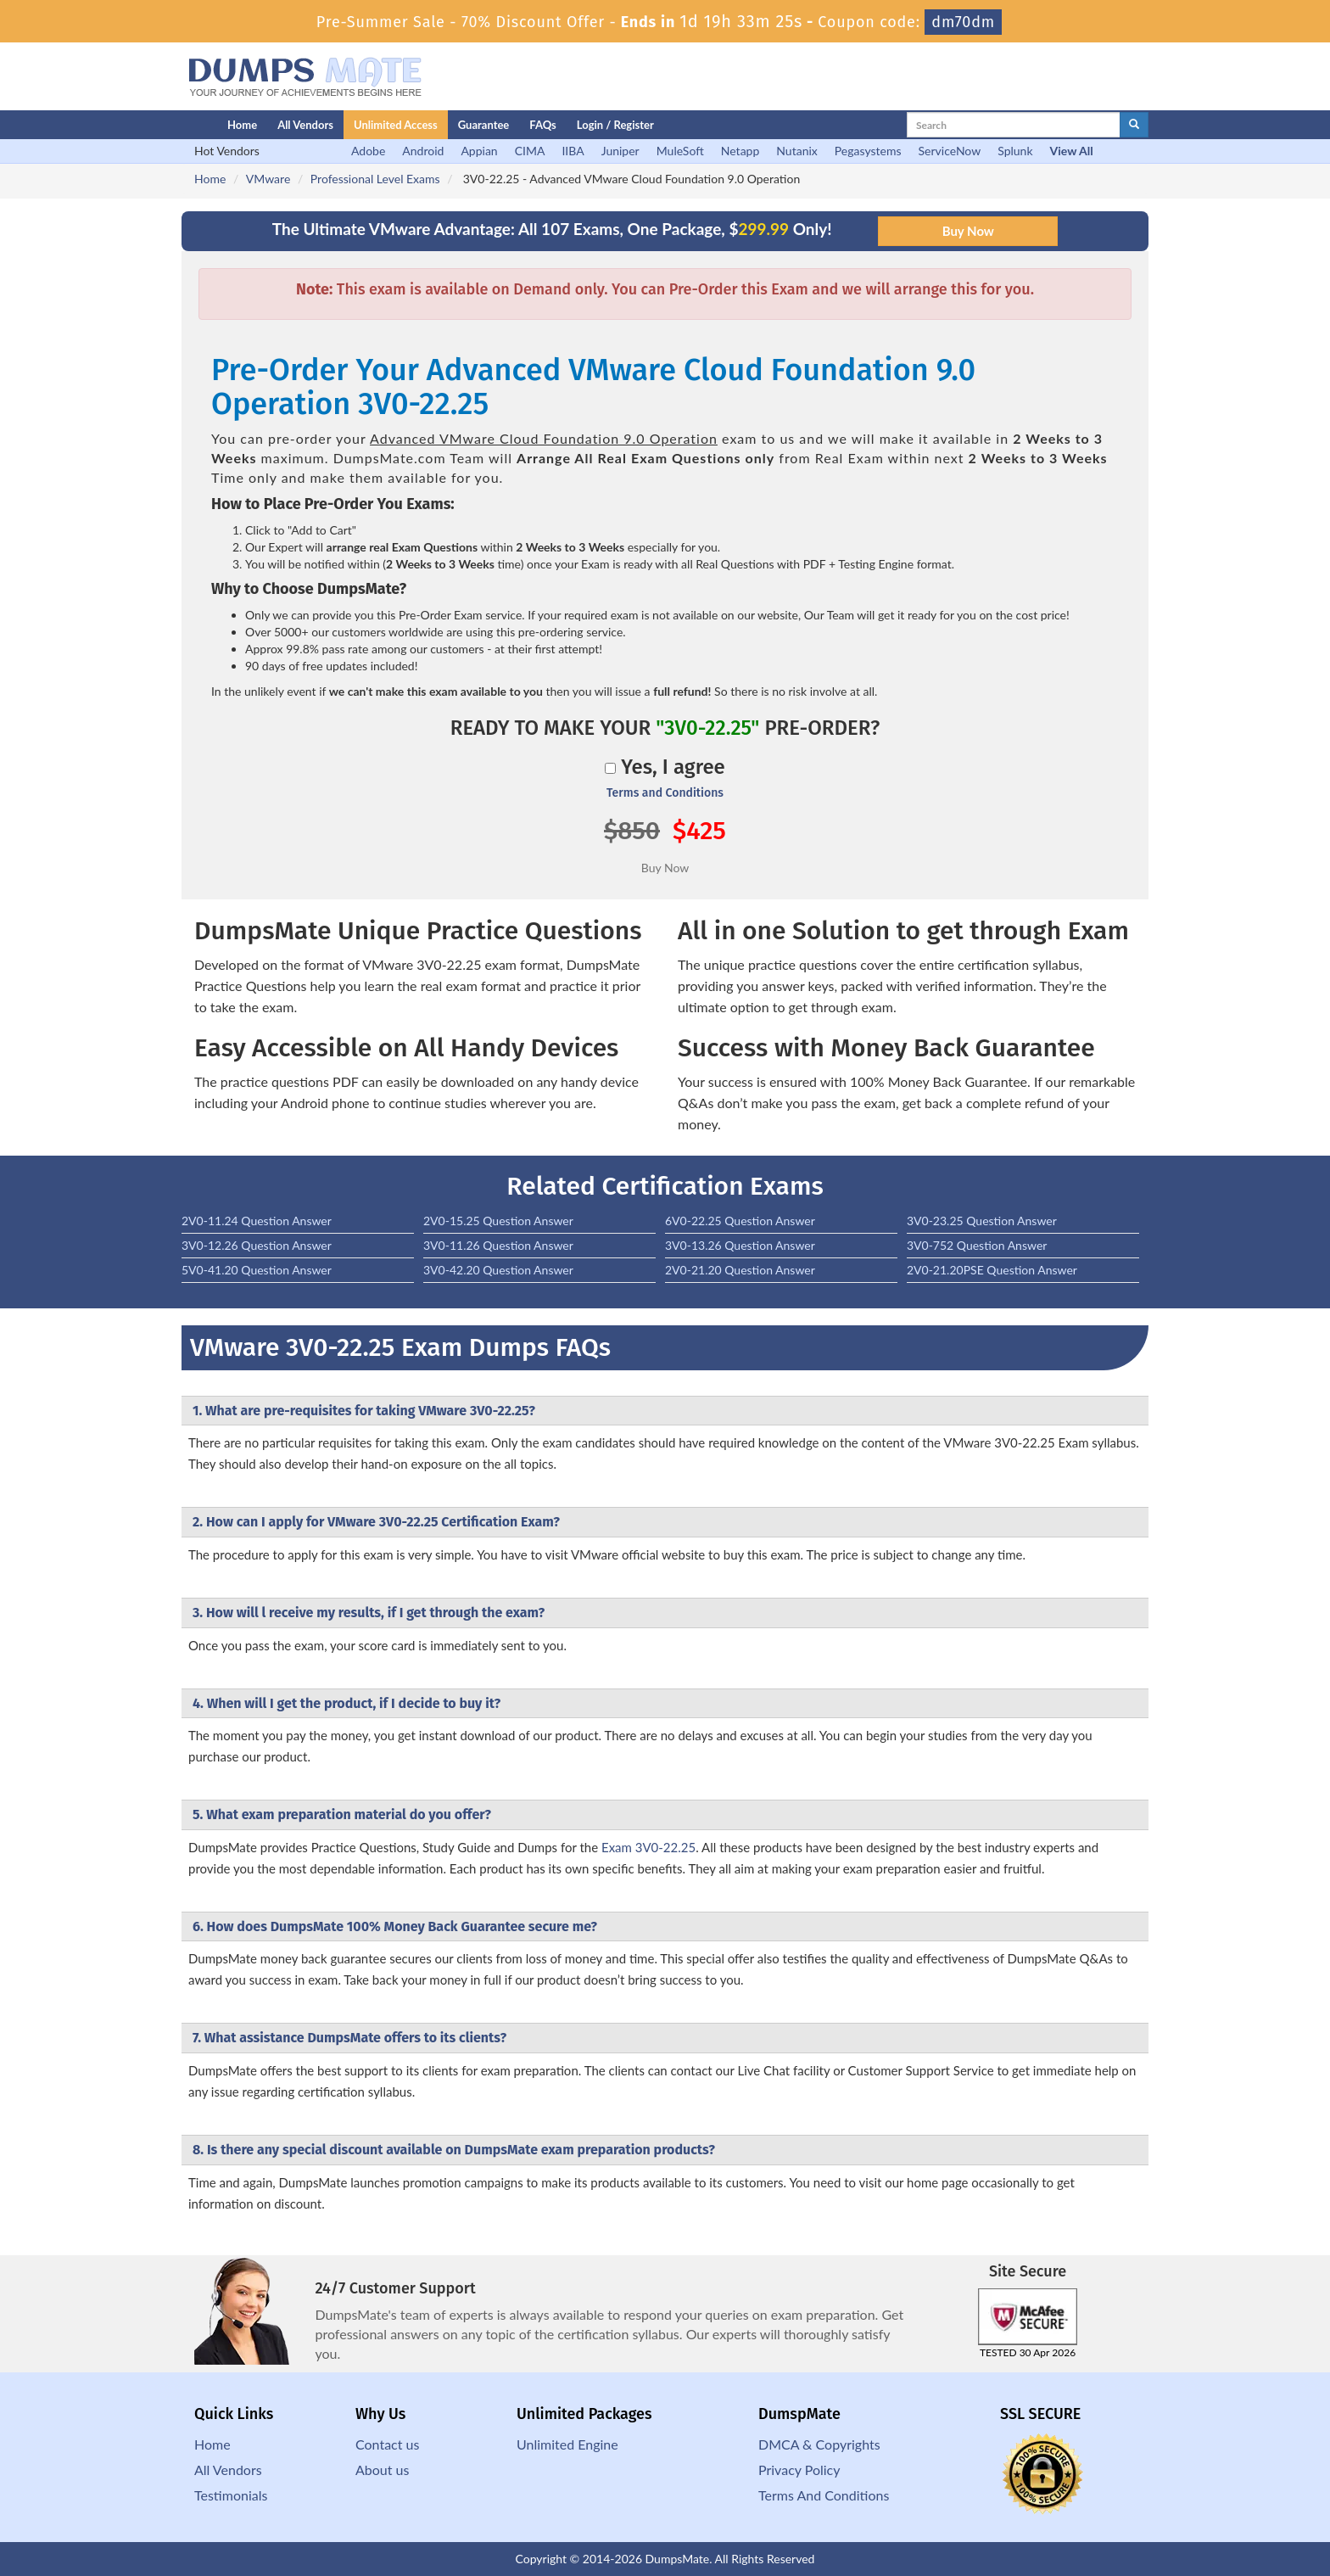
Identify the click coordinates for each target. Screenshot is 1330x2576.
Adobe (368, 150)
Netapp (740, 150)
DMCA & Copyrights (819, 2444)
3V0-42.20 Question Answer (498, 1270)
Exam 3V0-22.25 (648, 1847)
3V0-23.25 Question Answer (982, 1220)
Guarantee (484, 125)
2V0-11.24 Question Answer (257, 1220)
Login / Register (615, 125)
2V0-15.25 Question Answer (498, 1220)
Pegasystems (868, 150)
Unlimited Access (396, 125)
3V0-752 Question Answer (977, 1245)
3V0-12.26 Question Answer (257, 1245)
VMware (268, 178)
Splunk (1015, 150)
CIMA (530, 150)
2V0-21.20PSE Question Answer (992, 1270)
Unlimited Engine (567, 2444)
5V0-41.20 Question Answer (257, 1270)
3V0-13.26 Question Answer (740, 1245)
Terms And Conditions (823, 2495)
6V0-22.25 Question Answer (740, 1220)
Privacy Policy (799, 2469)
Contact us (387, 2444)
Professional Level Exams (375, 178)
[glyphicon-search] (1134, 124)
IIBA (573, 150)
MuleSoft (680, 150)
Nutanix (797, 150)
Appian (479, 150)
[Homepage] (170, 124)
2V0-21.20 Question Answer (740, 1270)
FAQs (542, 125)
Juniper (620, 150)
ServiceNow (950, 150)
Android (423, 150)
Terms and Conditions (665, 793)
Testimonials (230, 2495)
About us (382, 2469)
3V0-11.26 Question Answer (498, 1245)
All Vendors (305, 125)
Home (242, 125)
